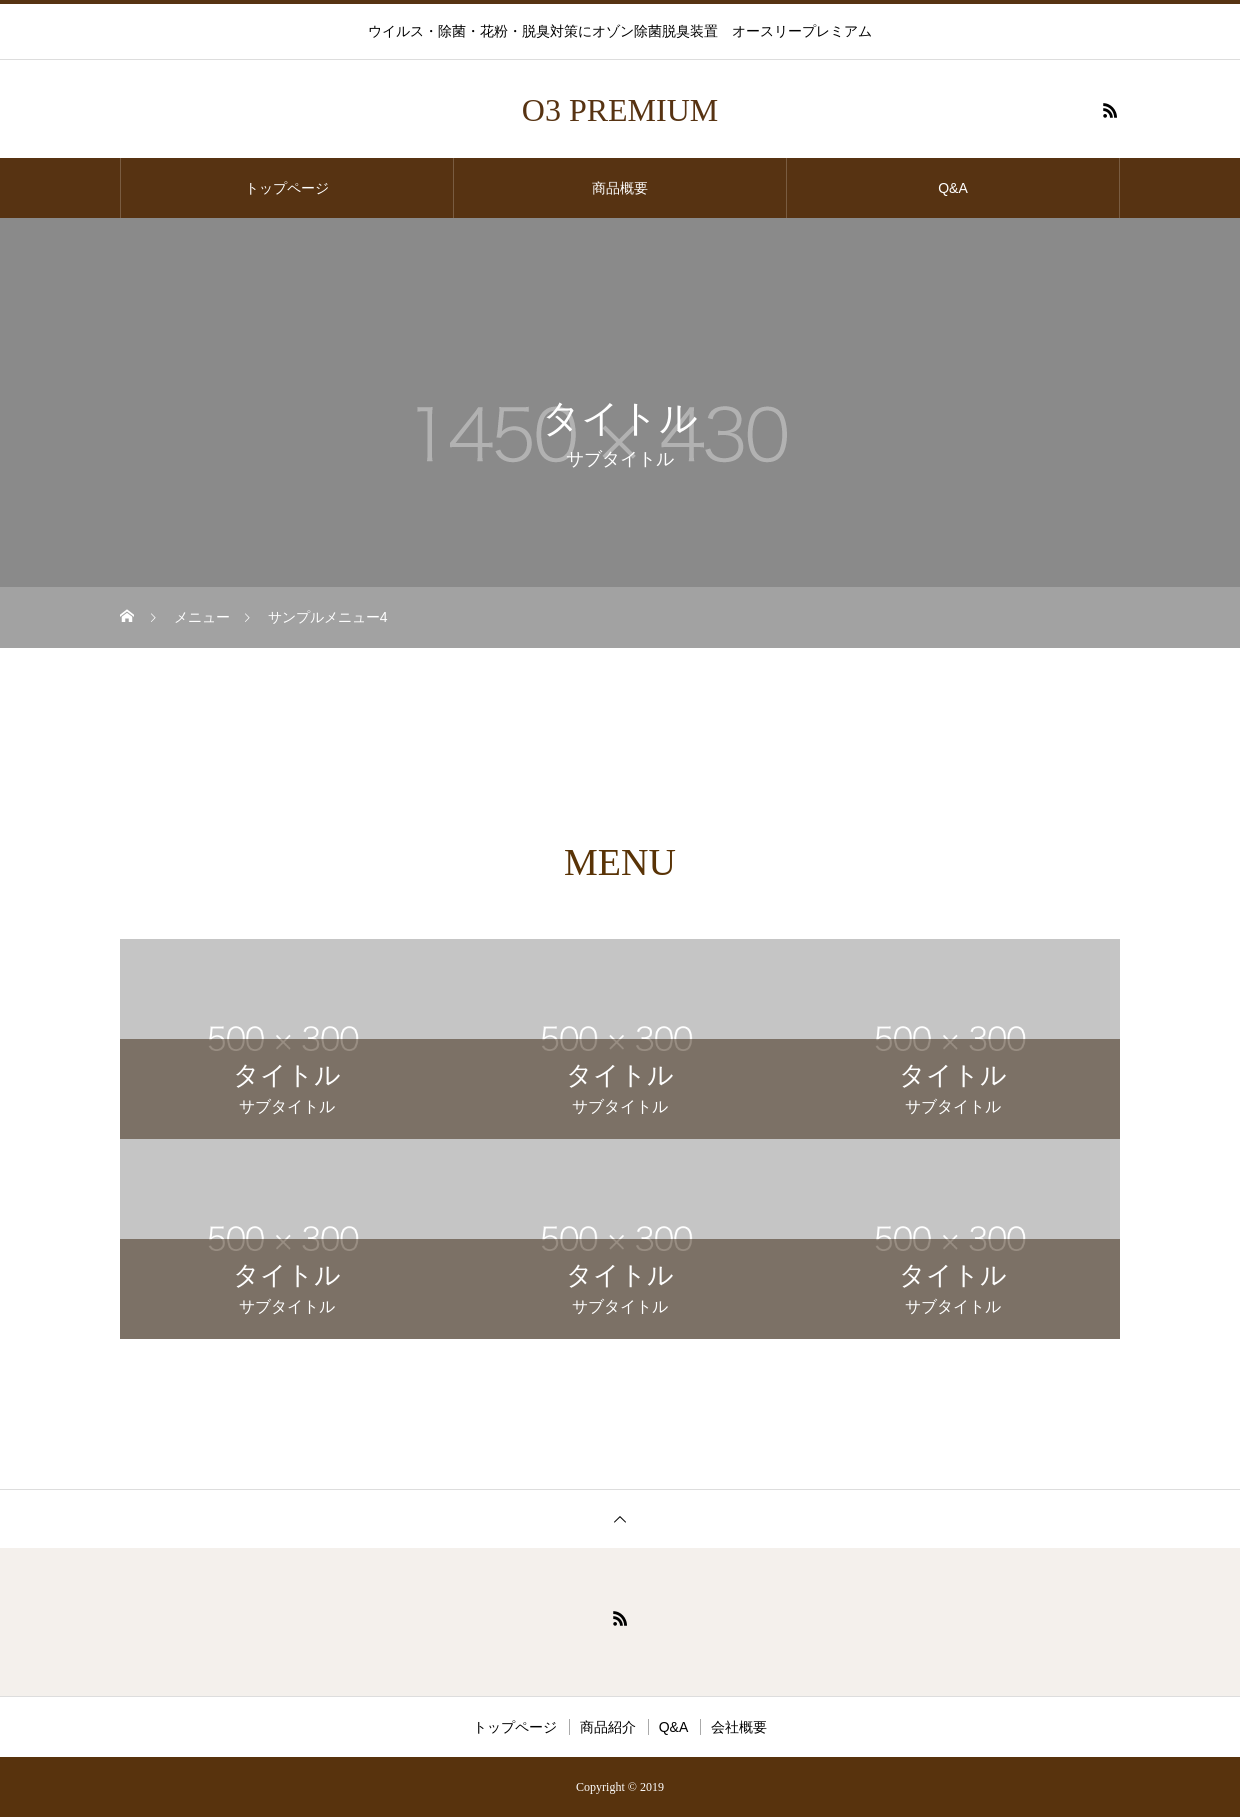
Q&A (953, 188)
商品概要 (620, 188)
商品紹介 (608, 1727)
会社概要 (739, 1727)
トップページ (287, 188)
